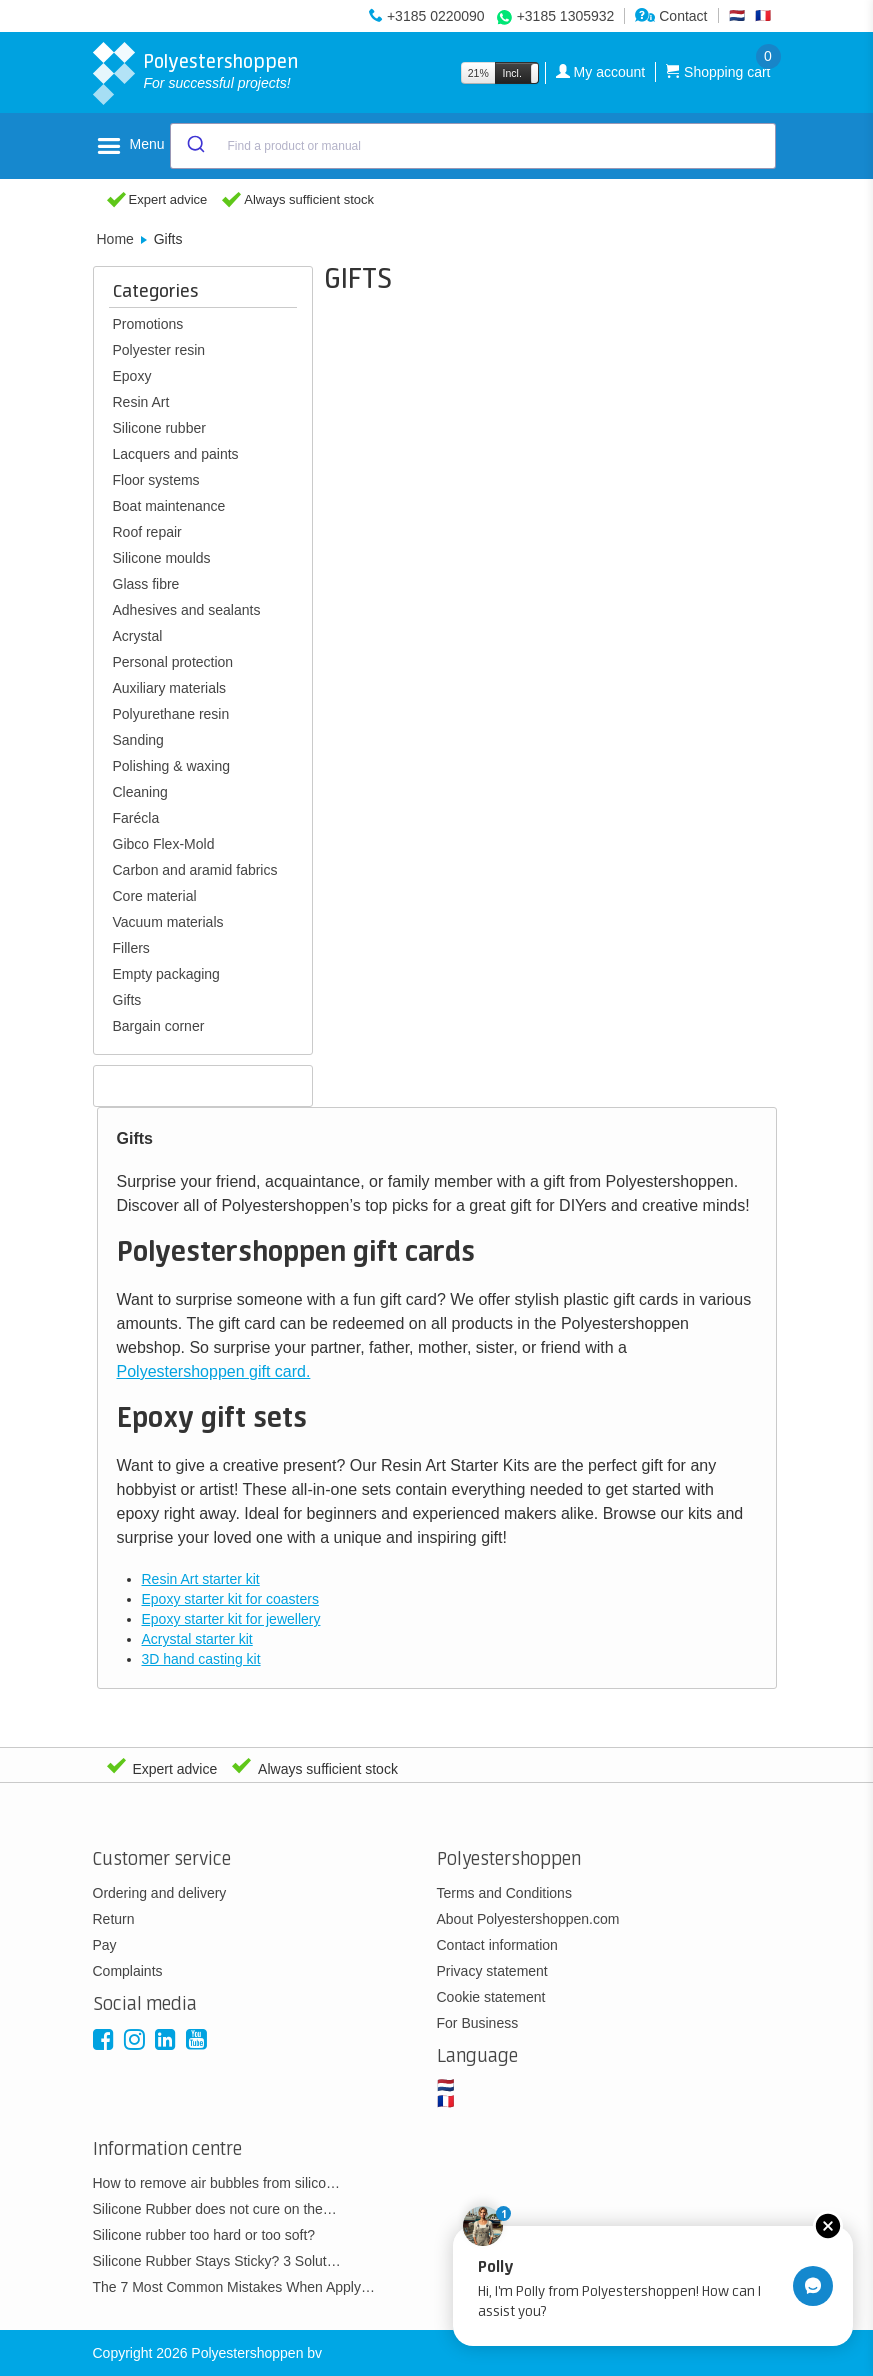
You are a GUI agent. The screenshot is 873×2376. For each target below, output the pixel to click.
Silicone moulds (162, 558)
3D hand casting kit (201, 1659)
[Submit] (194, 146)
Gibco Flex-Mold (164, 844)
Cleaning (140, 792)
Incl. (512, 73)
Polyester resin (159, 350)
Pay (105, 1945)
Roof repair (147, 532)
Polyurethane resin (171, 714)
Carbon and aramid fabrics (195, 870)
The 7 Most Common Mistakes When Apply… (234, 2287)
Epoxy (132, 376)
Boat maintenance (169, 506)
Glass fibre (146, 584)
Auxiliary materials (170, 688)
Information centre (167, 2149)
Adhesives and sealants (187, 610)
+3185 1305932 (566, 16)
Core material (155, 896)
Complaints (128, 1971)
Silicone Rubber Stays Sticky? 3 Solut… (217, 2261)
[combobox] (473, 146)
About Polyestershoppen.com (528, 1919)
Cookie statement (491, 1997)
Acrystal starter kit (197, 1639)
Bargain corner (159, 1026)
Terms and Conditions (504, 1893)
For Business (478, 2023)
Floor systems (156, 480)
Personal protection (173, 662)
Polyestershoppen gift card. (214, 1371)
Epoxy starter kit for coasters (230, 1599)
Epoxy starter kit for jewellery (231, 1619)
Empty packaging (166, 974)
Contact (671, 16)
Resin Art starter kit (201, 1579)
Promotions (148, 324)
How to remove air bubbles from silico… (216, 2183)
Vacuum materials (168, 922)
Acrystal (138, 636)
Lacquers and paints (176, 454)
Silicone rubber (159, 428)
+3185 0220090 (436, 16)
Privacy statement (492, 1971)
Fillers (131, 948)
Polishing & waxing (172, 766)
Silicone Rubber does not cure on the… (215, 2209)
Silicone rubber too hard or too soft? (204, 2235)
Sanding (138, 740)
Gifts (127, 1000)
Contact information (497, 1945)
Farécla (136, 818)
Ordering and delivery (160, 1893)
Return (114, 1919)
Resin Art (141, 402)
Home (115, 239)
